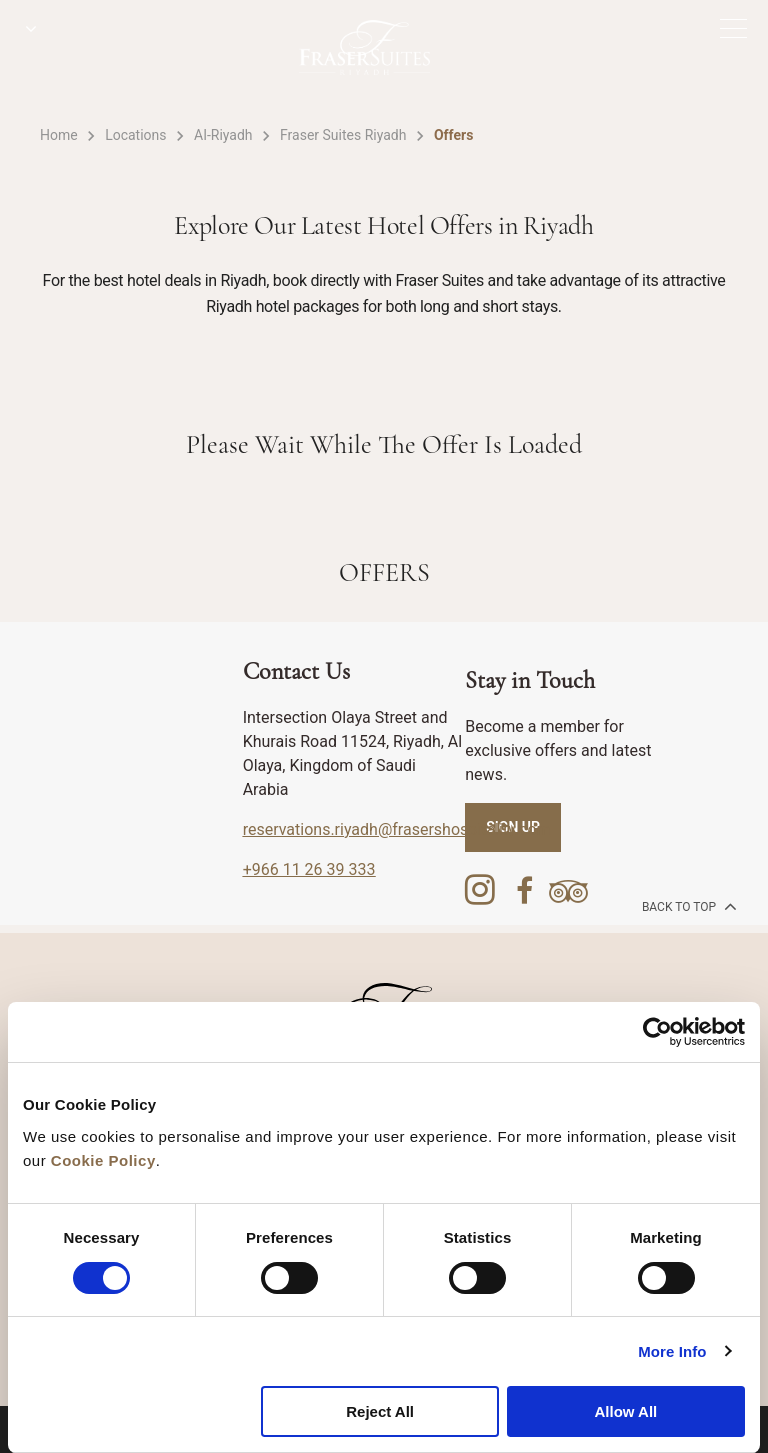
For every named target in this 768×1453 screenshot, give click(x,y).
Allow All (625, 1411)
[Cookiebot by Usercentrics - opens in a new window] (657, 1032)
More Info (672, 1351)
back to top (687, 906)
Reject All (380, 1411)
